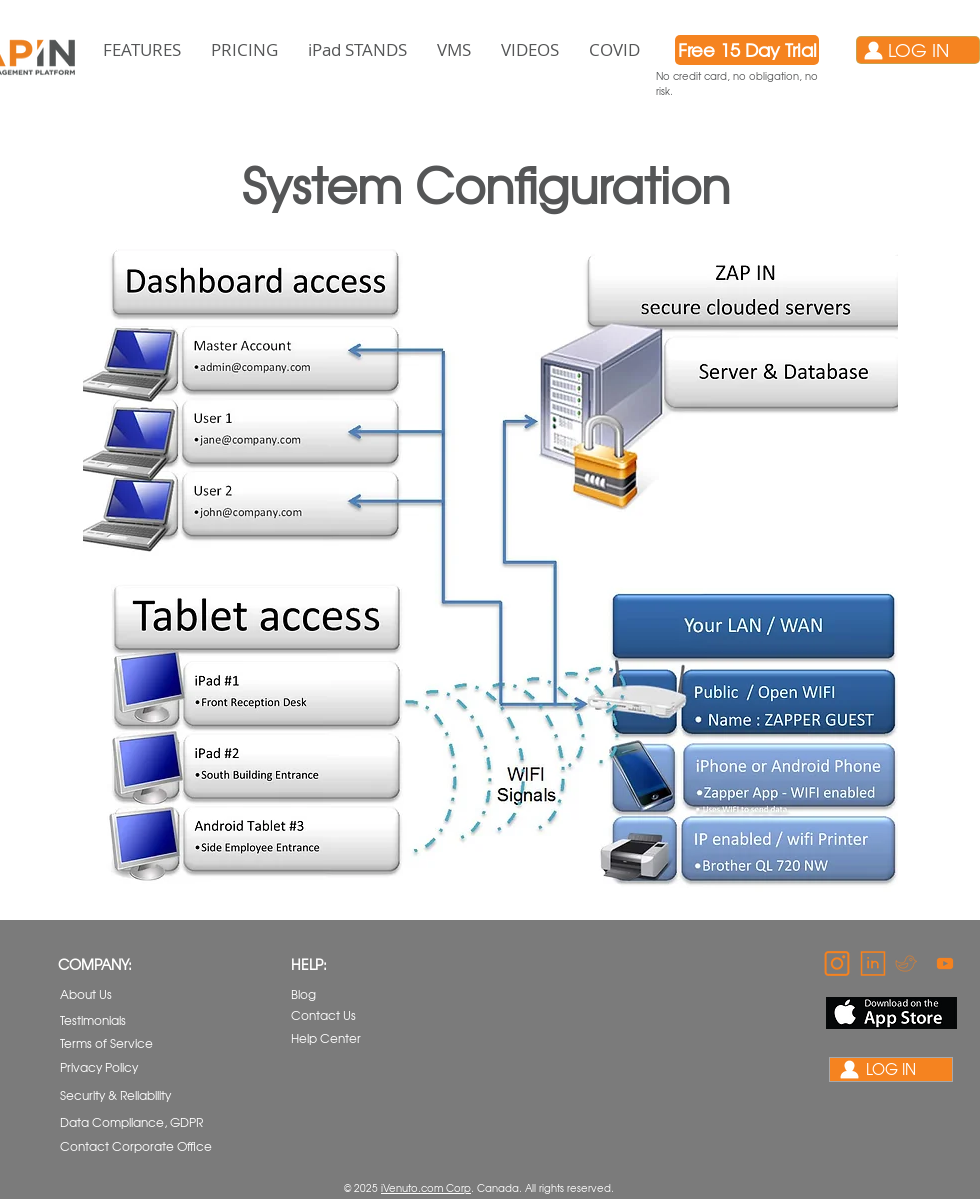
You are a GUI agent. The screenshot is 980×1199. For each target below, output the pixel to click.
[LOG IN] (918, 50)
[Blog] (341, 994)
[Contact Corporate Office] (136, 1146)
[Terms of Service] (117, 1043)
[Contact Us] (341, 1015)
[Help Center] (328, 1038)
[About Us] (110, 994)
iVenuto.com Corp (426, 1187)
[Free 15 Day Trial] (747, 50)
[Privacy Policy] (117, 1067)
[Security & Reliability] (118, 1095)
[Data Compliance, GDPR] (133, 1122)
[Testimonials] (110, 1020)
